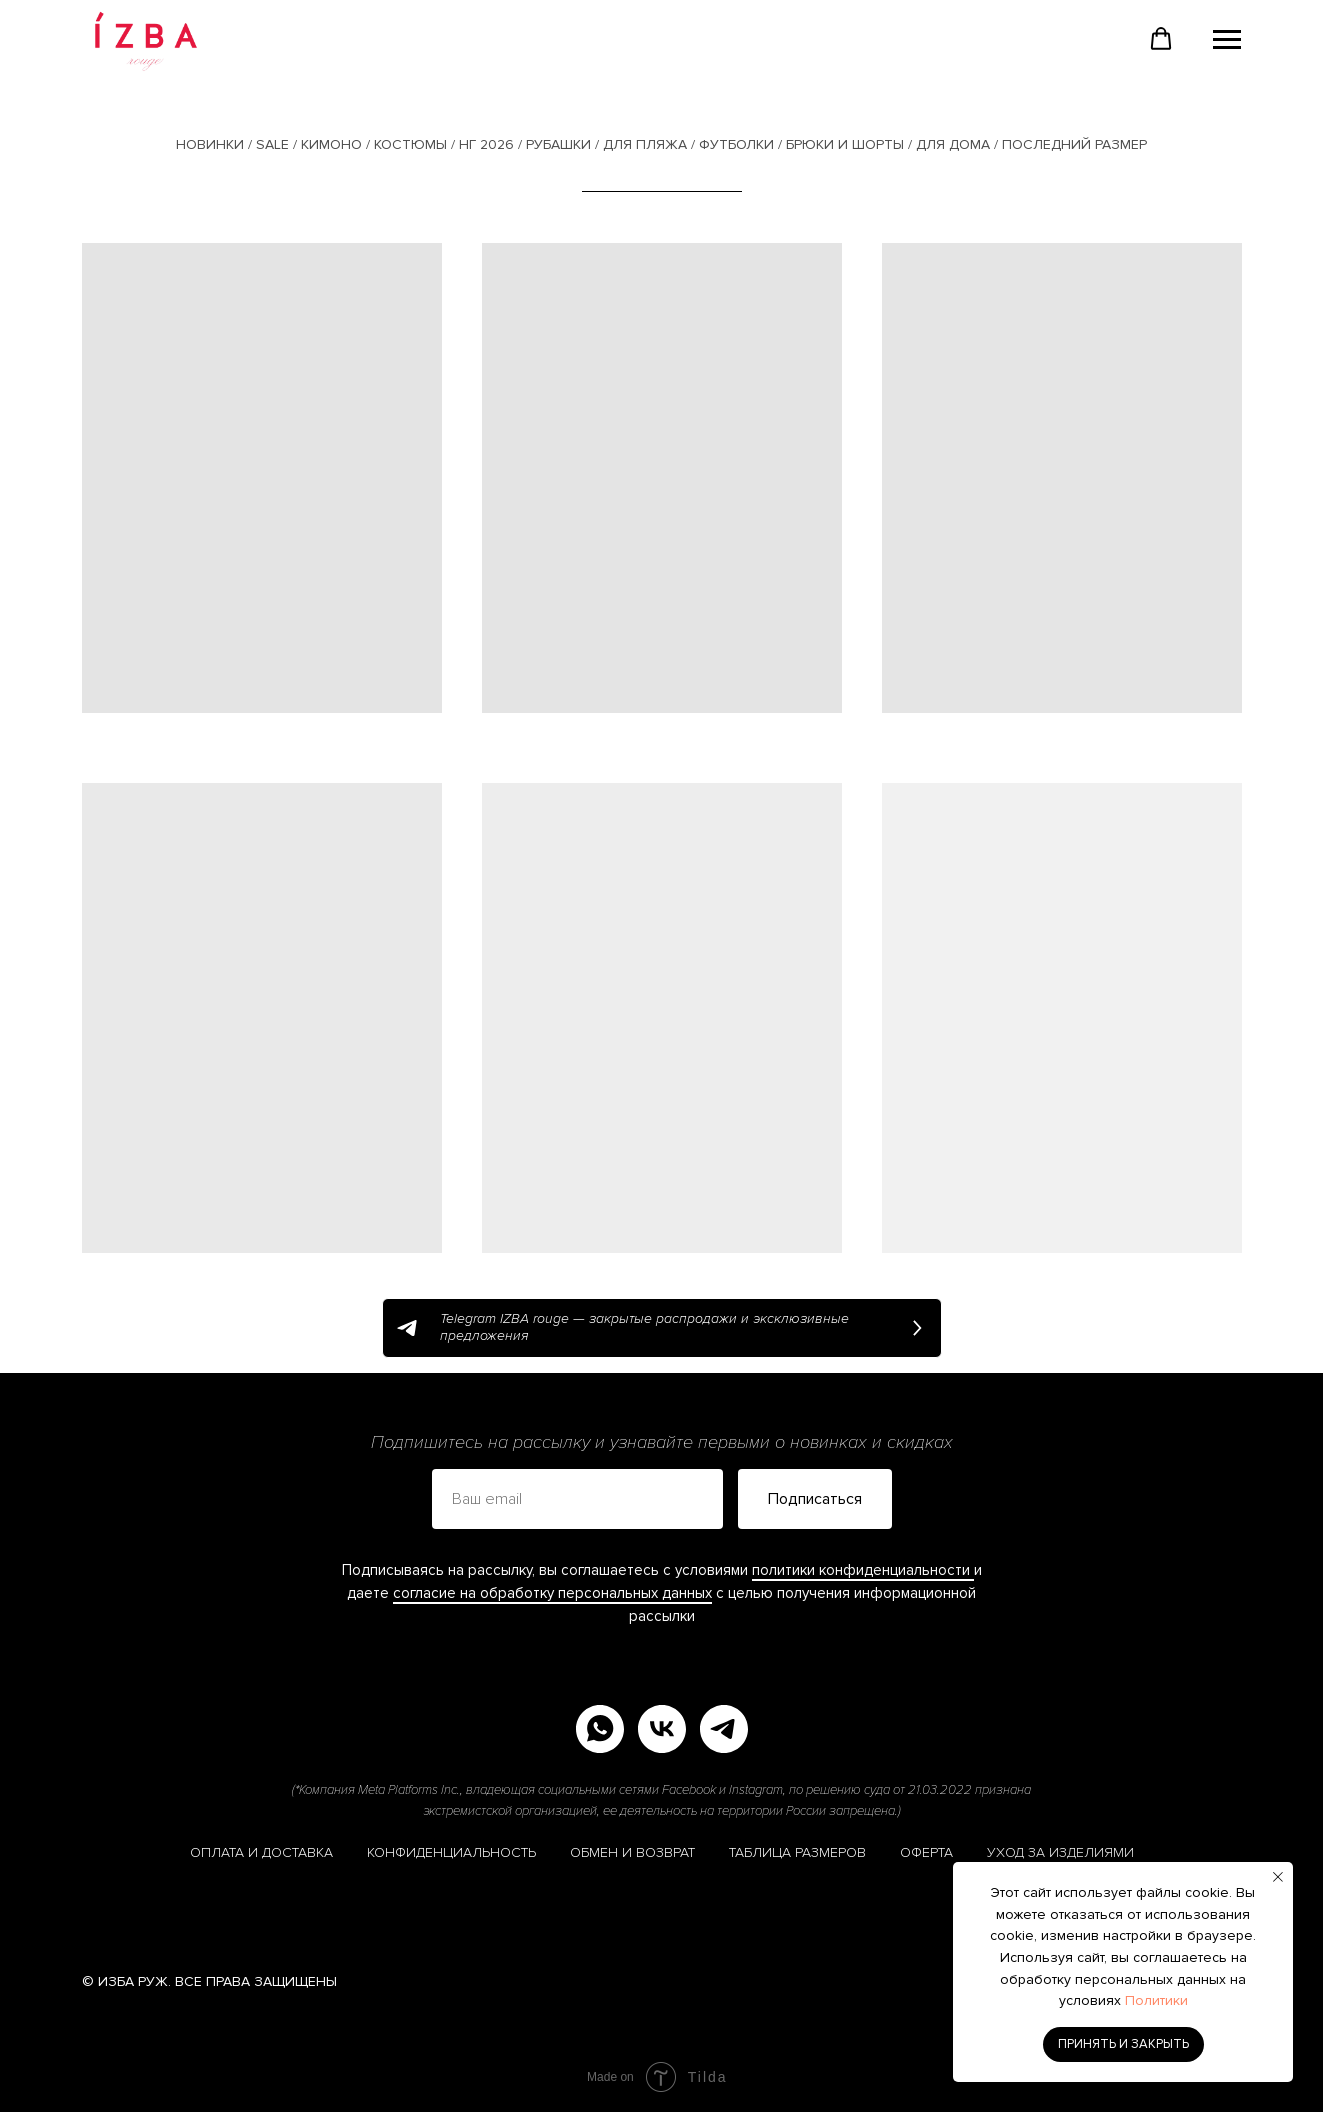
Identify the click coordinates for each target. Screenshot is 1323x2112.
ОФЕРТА (926, 1852)
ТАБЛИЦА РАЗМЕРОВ (797, 1852)
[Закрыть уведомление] (1278, 1877)
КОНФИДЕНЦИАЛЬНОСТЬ (451, 1852)
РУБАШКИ (558, 144)
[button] (1161, 39)
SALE (272, 144)
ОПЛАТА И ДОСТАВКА (261, 1852)
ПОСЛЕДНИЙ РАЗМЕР (1074, 144)
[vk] (662, 1729)
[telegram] (724, 1729)
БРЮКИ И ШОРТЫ (845, 144)
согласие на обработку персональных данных (552, 1593)
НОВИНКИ (210, 144)
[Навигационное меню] (1227, 40)
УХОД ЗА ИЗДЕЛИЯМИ (1060, 1852)
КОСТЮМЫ (410, 144)
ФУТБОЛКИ (736, 144)
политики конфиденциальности (863, 1570)
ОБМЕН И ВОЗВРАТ (632, 1852)
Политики (1156, 2000)
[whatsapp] (600, 1729)
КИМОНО (331, 144)
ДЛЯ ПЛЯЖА (645, 144)
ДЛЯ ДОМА (953, 144)
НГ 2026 (486, 144)
